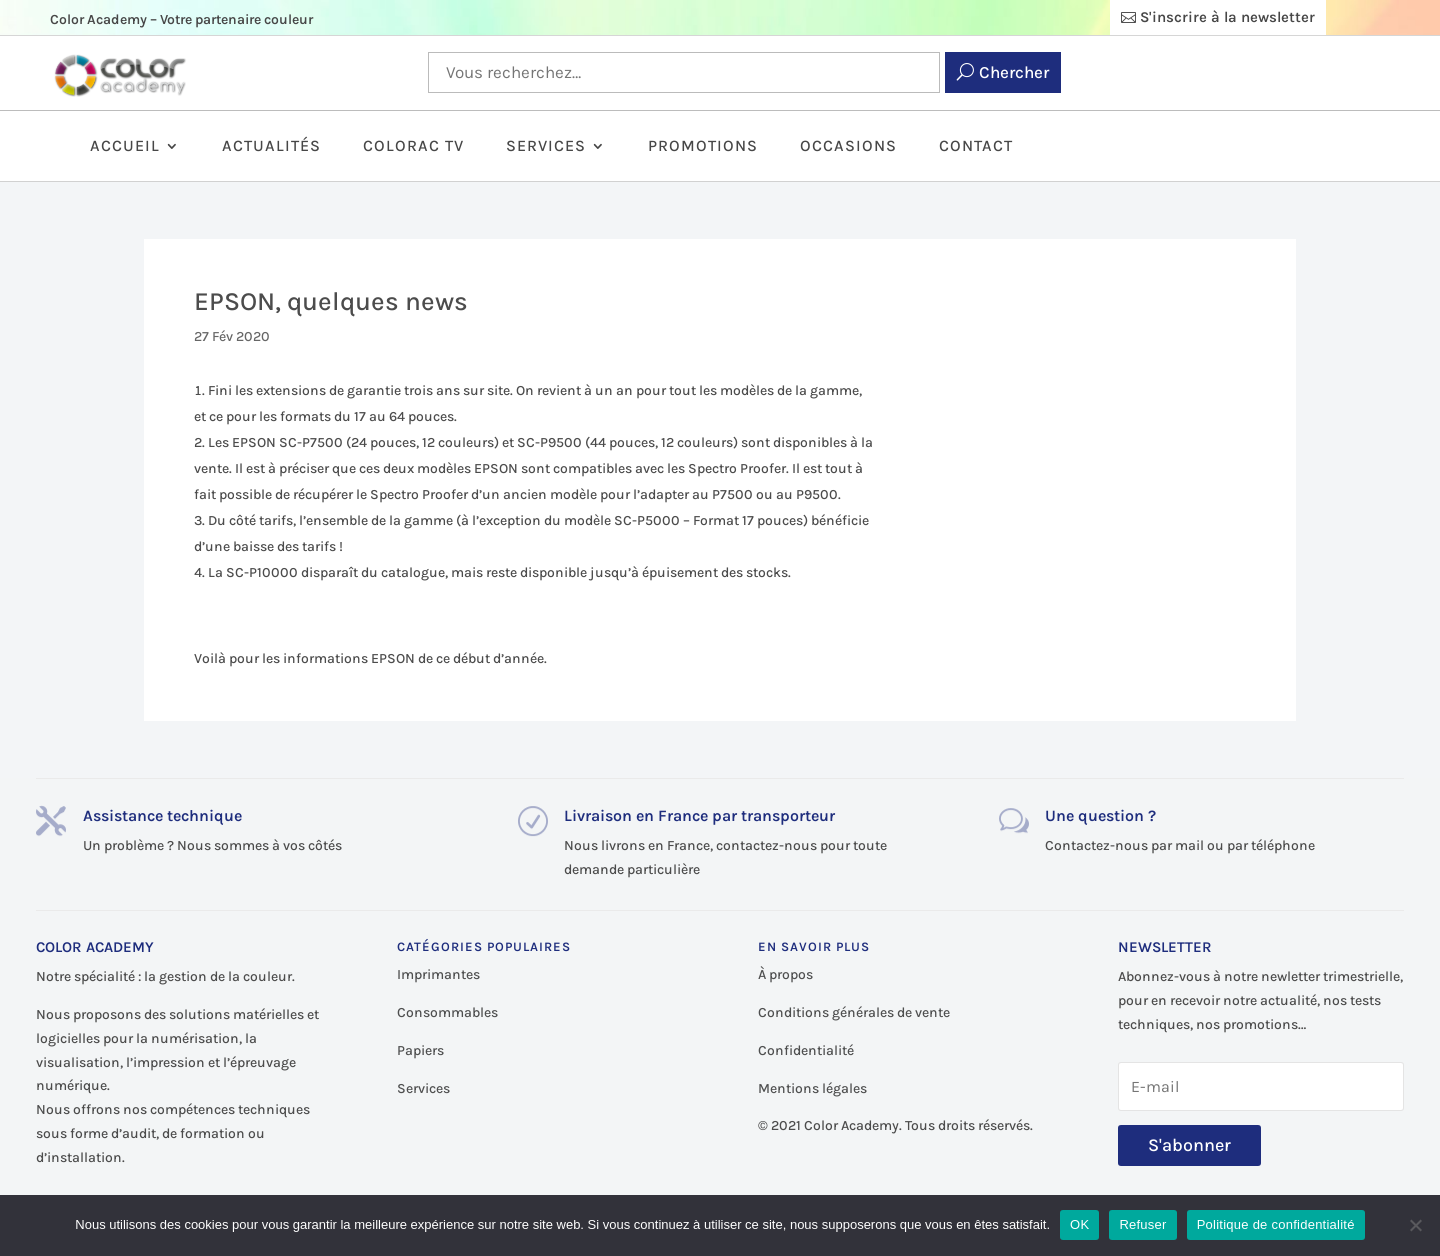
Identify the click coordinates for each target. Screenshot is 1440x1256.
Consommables (447, 1012)
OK (1079, 1224)
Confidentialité (806, 1050)
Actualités (271, 147)
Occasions (848, 147)
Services (546, 147)
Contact (976, 147)
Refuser (1142, 1224)
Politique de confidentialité (1276, 1224)
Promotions (703, 147)
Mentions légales (812, 1088)
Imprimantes (438, 974)
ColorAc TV (413, 147)
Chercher (1014, 72)
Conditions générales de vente (854, 1012)
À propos (785, 974)
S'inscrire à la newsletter (1227, 17)
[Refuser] (1415, 1225)
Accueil (125, 147)
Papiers (420, 1050)
